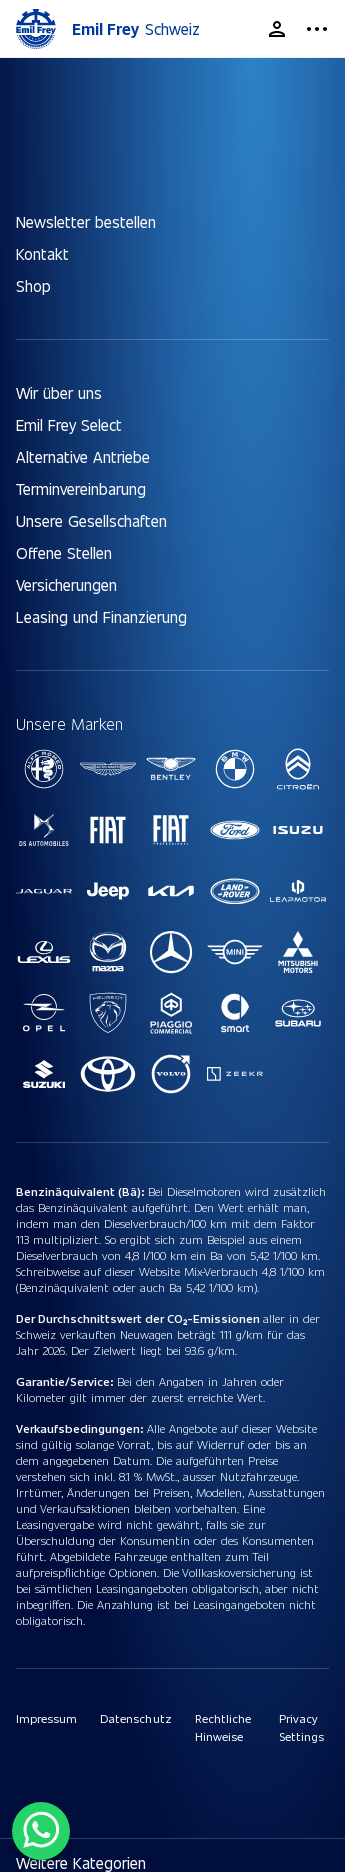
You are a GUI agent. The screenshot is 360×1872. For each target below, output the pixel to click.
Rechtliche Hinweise (223, 1727)
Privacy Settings (301, 1727)
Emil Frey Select (69, 424)
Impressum (46, 1718)
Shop (33, 285)
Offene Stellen (64, 552)
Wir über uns (59, 392)
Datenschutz (135, 1718)
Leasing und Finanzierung (101, 616)
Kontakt (42, 253)
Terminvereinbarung (81, 488)
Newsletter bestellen (86, 221)
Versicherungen (66, 584)
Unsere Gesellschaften (91, 520)
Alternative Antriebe (83, 456)
